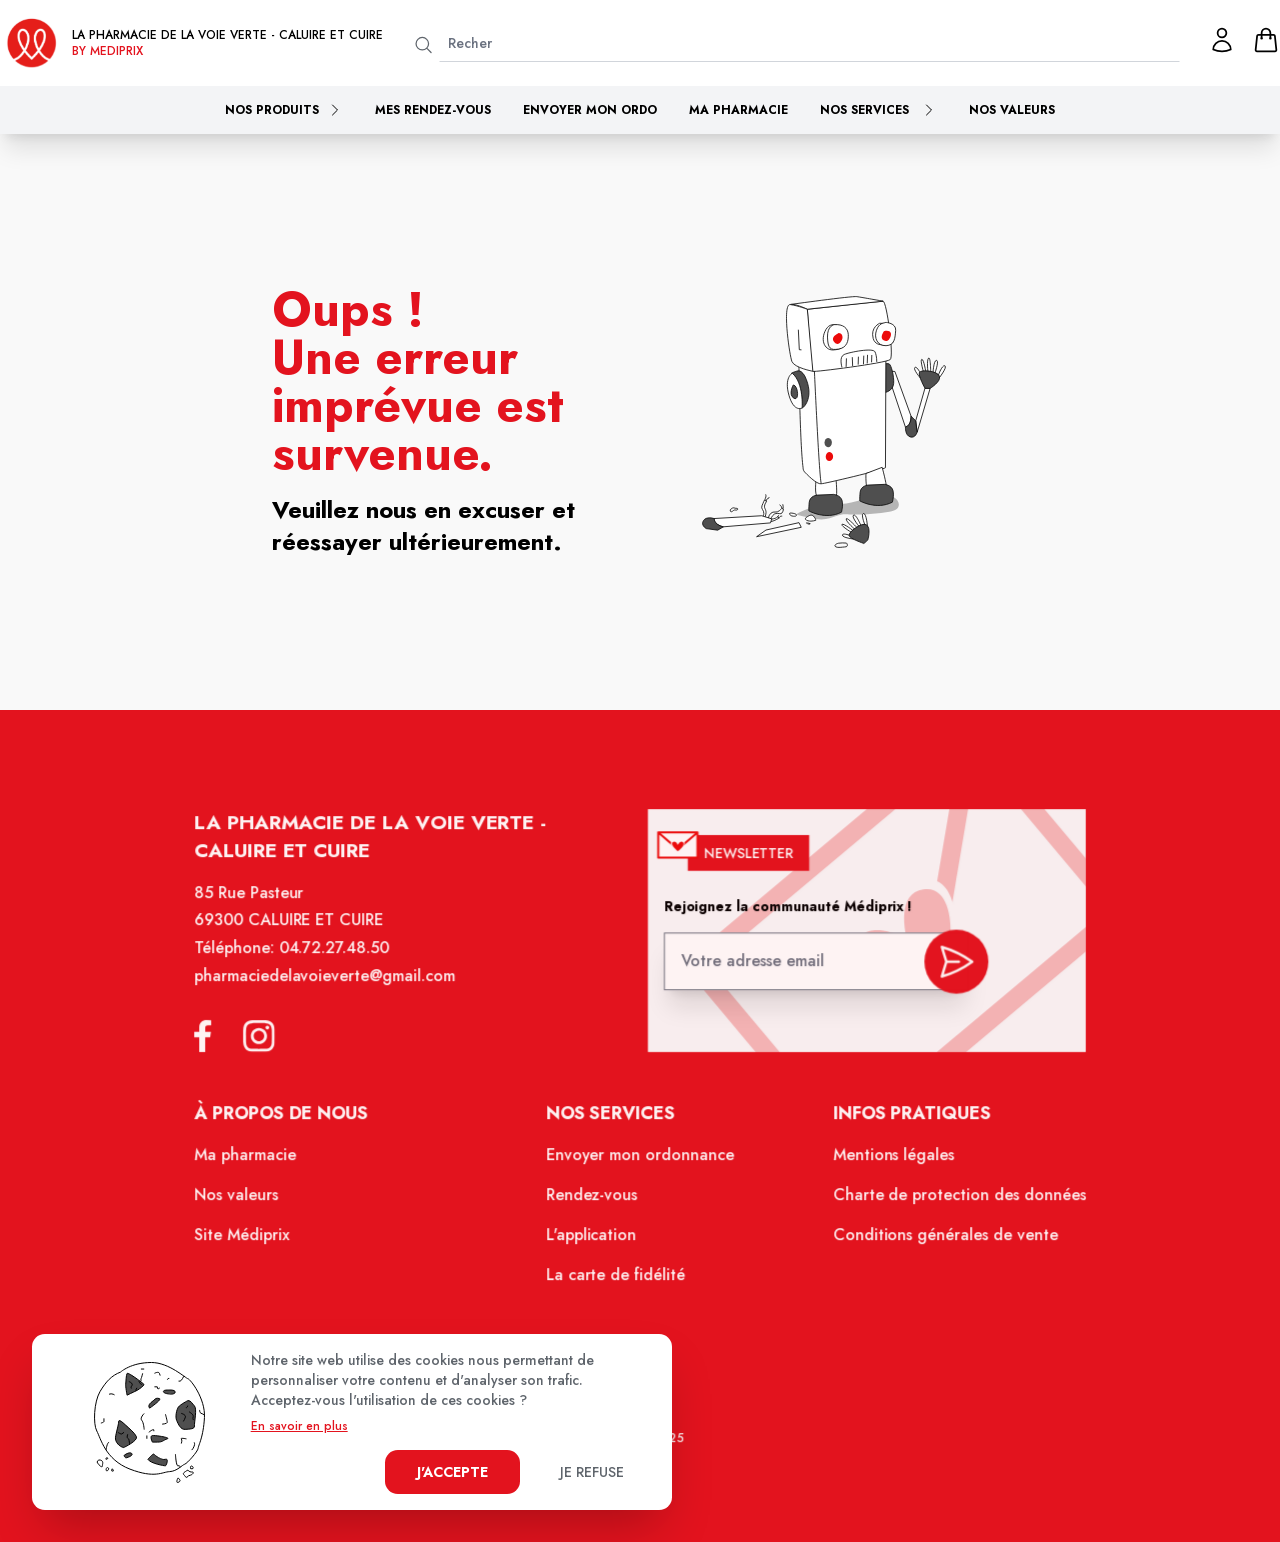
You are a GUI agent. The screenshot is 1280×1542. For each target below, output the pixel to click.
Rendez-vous (593, 1201)
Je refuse (592, 1472)
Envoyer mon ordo (590, 110)
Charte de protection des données (949, 1201)
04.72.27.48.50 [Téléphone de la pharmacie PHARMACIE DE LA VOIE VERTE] (342, 962)
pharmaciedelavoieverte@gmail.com (333, 989)
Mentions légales (886, 1163)
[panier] (1266, 40)
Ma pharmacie (738, 110)
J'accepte (452, 1472)
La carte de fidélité (616, 1279)
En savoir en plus (299, 1426)
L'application (593, 1240)
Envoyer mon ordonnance (640, 1163)
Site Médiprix (253, 1240)
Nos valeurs (1012, 110)
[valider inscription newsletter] (947, 969)
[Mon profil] (1222, 40)
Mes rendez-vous (433, 110)
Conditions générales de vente (936, 1240)
